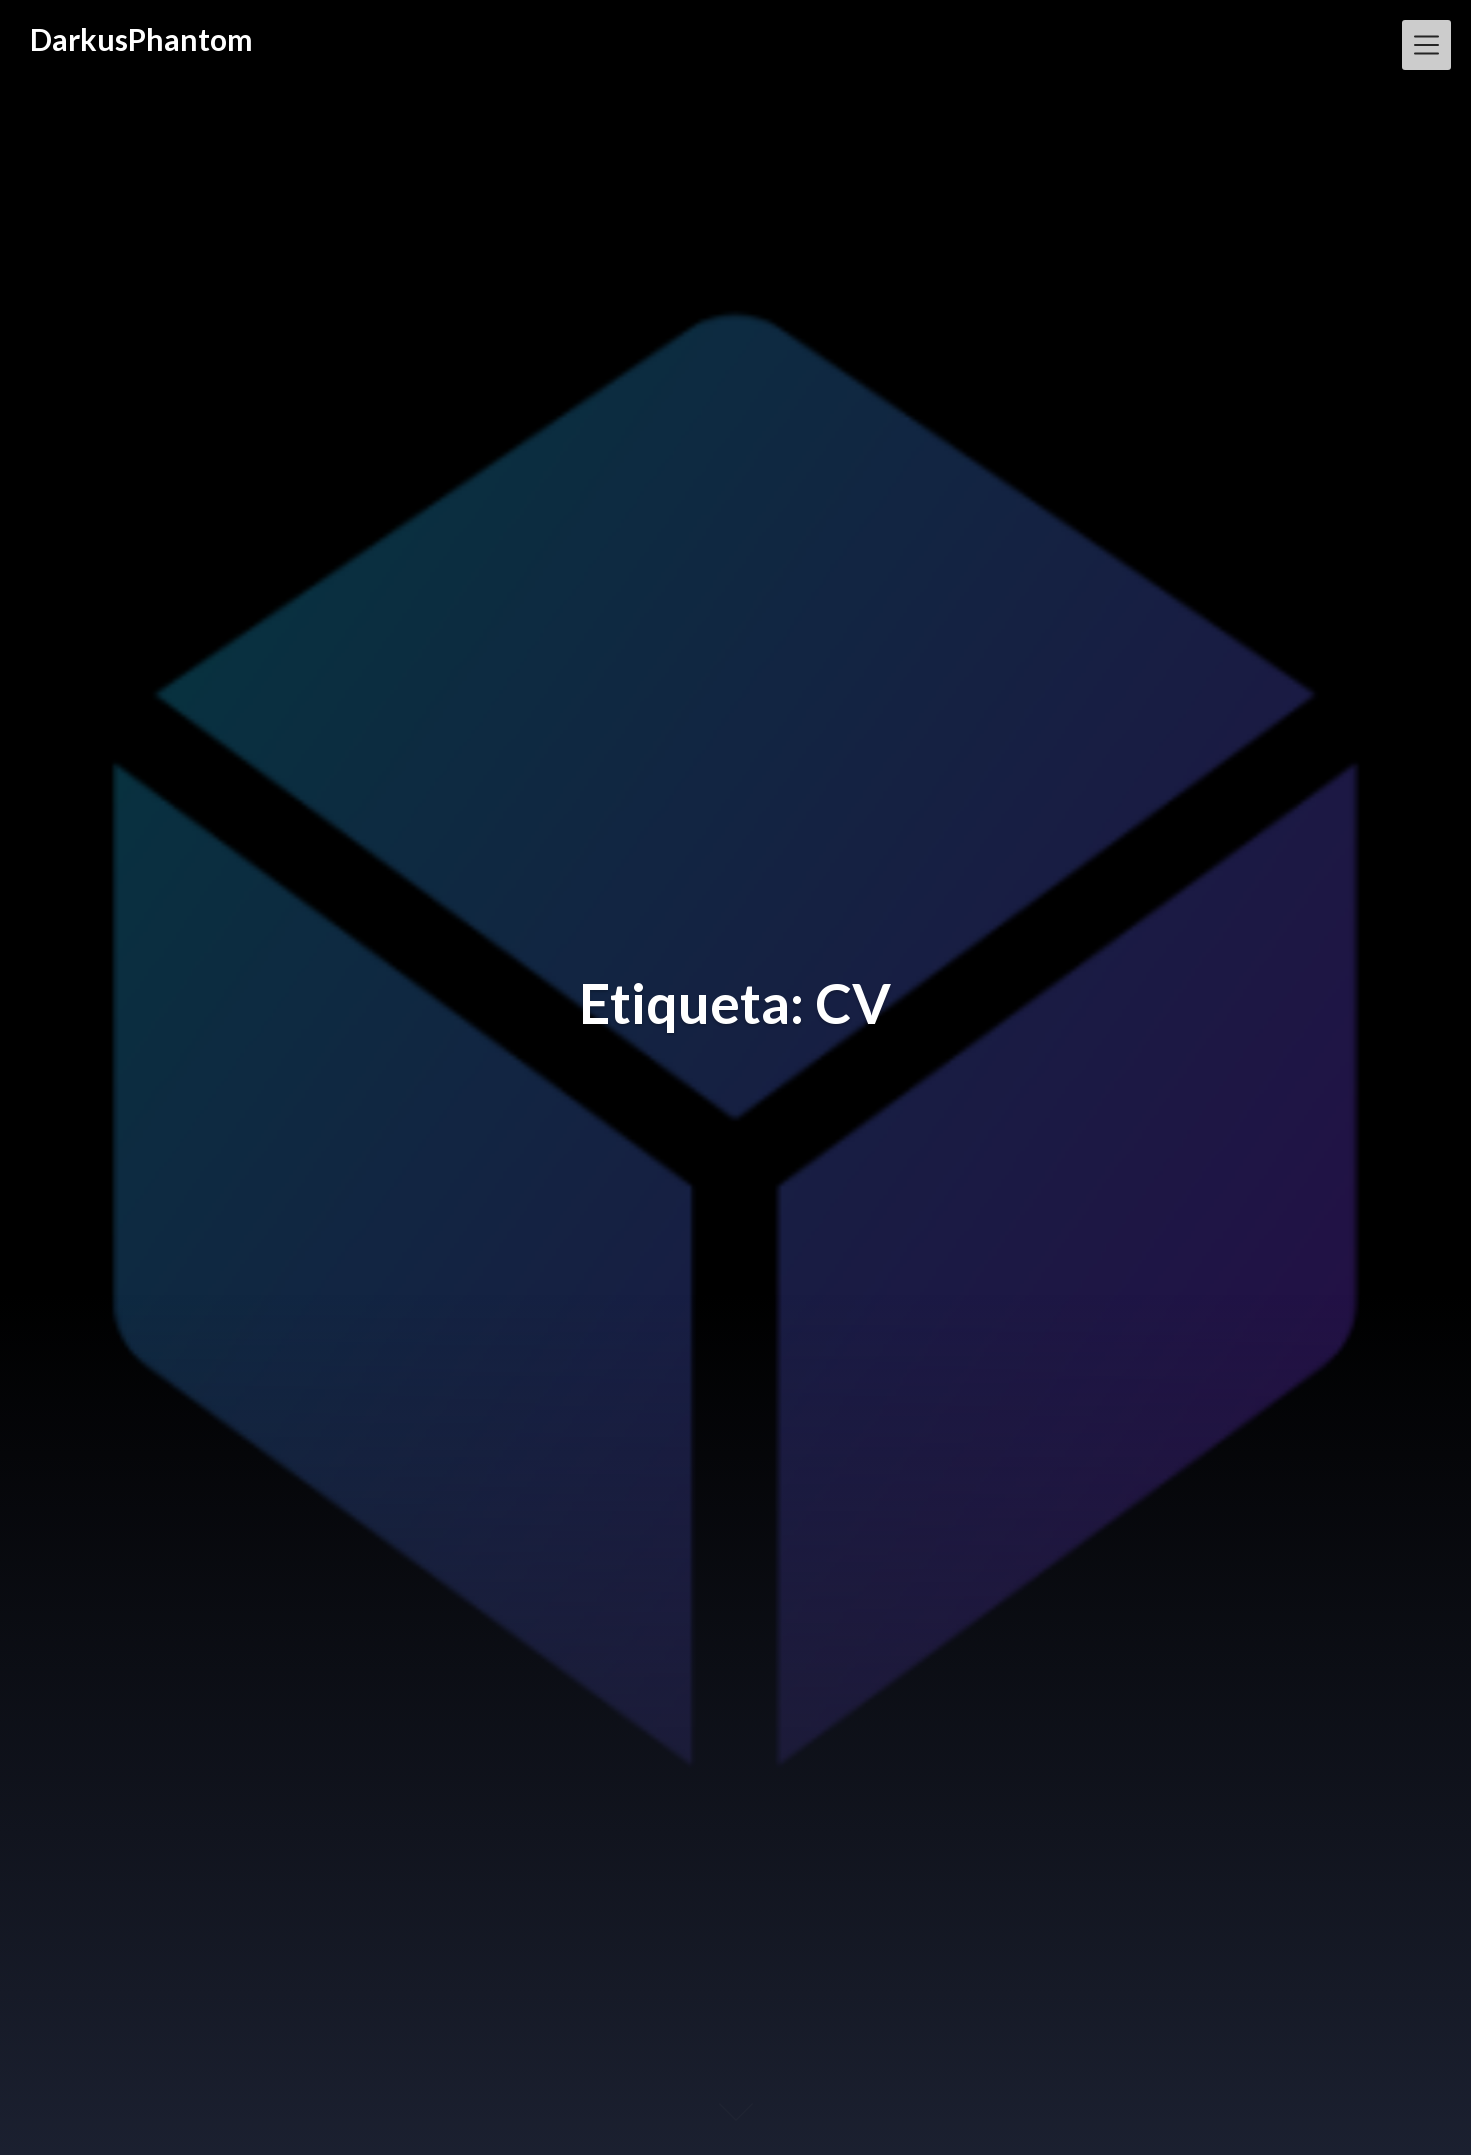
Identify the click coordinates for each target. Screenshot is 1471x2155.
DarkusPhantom (141, 39)
